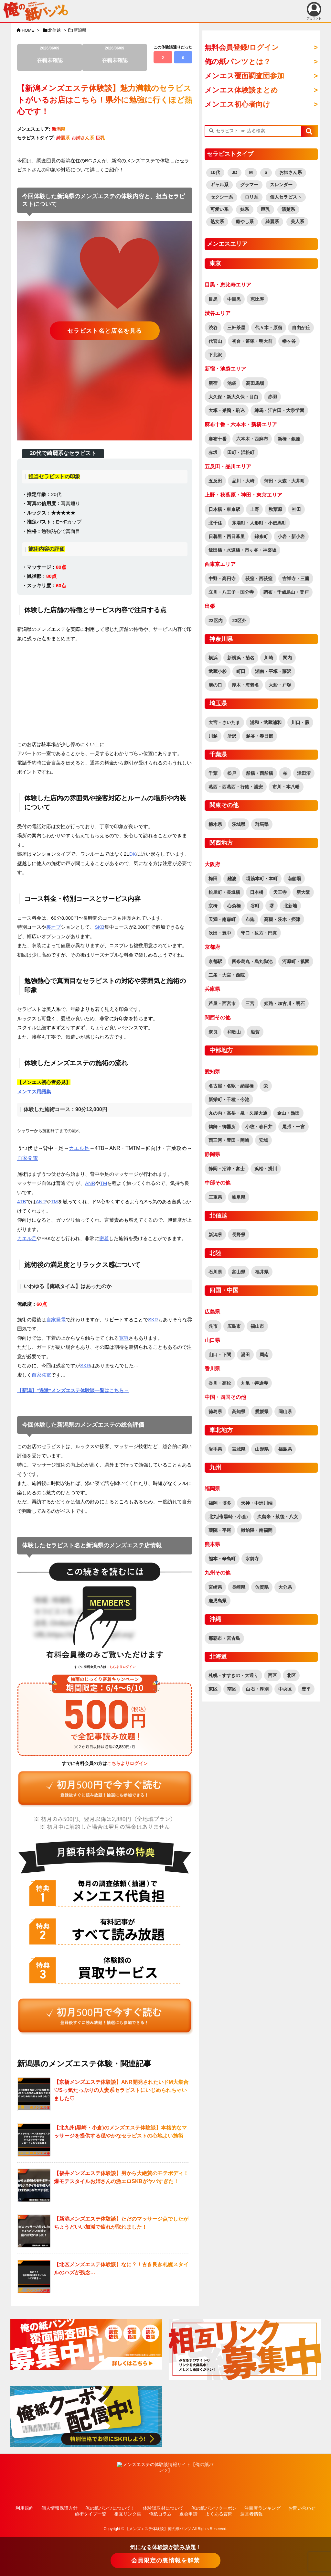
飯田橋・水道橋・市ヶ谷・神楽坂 (242, 550)
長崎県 (238, 1587)
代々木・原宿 (268, 327)
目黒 (213, 299)
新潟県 (80, 30)
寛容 (124, 1338)
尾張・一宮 (293, 1126)
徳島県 (215, 1411)
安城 (263, 1140)
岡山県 (285, 1411)
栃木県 (215, 824)
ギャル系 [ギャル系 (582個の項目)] (219, 184)
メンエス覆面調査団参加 (244, 76)
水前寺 (252, 1558)
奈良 (213, 1031)
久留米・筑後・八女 (277, 1516)
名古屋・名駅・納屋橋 (231, 1085)
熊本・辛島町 (222, 1558)
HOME (28, 30)
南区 (231, 1689)
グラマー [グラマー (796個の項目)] (249, 184)
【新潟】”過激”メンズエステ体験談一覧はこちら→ (73, 1390)
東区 (213, 1689)
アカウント (314, 11)
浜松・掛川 (265, 1168)
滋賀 (255, 1031)
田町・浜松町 (240, 452)
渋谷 (213, 327)
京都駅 (215, 961)
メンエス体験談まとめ (241, 90)
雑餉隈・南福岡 (256, 1530)
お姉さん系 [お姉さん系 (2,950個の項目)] (290, 172)
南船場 (294, 878)
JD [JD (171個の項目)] (235, 172)
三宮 (249, 1003)
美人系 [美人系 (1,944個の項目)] (297, 221)
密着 (104, 1238)
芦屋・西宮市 (222, 1003)
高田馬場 (255, 383)
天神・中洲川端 (256, 1503)
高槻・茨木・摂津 (282, 919)
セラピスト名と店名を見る (104, 331)
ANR (90, 1183)
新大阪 (303, 892)
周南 (264, 1354)
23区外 (239, 620)
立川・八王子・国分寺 (231, 592)
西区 (272, 1675)
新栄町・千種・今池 (228, 1099)
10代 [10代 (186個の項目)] (215, 172)
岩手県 (215, 1449)
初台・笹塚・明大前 (252, 341)
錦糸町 (261, 536)
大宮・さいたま (224, 722)
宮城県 (238, 1449)
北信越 (54, 30)
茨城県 (238, 824)
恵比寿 (257, 299)
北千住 (215, 522)
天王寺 (280, 892)
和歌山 (234, 1031)
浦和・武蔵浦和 (266, 722)
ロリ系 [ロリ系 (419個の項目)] (251, 197)
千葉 (213, 773)
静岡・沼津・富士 (226, 1168)
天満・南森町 (222, 919)
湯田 (245, 1354)
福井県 (262, 1271)
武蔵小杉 (217, 671)
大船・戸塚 (280, 684)
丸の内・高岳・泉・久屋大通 (237, 1113)
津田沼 (304, 773)
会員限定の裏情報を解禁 (165, 2560)
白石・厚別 (257, 1689)
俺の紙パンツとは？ (238, 62)
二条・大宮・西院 (226, 975)
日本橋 (256, 892)
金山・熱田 (288, 1113)
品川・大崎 (243, 480)
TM (103, 1183)
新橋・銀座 (289, 438)
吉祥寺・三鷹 (295, 578)
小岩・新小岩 (291, 536)
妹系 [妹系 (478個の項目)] (244, 209)
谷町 (255, 905)
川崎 (268, 657)
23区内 (215, 620)
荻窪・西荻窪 (258, 578)
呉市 (213, 1326)
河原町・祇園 (295, 961)
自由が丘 (301, 327)
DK (132, 854)
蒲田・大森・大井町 (284, 480)
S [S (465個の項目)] (265, 172)
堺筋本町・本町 (262, 878)
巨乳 (100, 137)
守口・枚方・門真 (259, 933)
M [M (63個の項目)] (251, 172)
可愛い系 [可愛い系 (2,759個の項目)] (219, 209)
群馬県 (262, 824)
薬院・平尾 (219, 1530)
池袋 (231, 383)
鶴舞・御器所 (222, 1126)
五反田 (215, 480)
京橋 (213, 905)
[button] (309, 131)
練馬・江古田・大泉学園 (279, 410)
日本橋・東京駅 (224, 509)
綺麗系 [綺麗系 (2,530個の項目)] (272, 221)
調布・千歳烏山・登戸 (286, 592)
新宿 (213, 383)
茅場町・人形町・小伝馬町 (259, 522)
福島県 (285, 1449)
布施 (249, 919)
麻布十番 (217, 438)
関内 (287, 657)
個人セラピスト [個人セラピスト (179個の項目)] (286, 197)
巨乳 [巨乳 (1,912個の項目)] (265, 209)
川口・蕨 (300, 722)
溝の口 (215, 684)
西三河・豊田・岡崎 (228, 1140)
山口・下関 (219, 1354)
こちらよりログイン (120, 1667)
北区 (291, 1675)
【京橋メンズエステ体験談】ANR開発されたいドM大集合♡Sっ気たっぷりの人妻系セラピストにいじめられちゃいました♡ (121, 2090)
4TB (21, 1201)
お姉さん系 (82, 137)
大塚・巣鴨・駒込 (226, 410)
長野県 (238, 1234)
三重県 (215, 1197)
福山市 (257, 1326)
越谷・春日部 (259, 736)
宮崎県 (215, 1587)
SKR (153, 1319)
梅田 (213, 878)
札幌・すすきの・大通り (233, 1675)
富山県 (238, 1271)
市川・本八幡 (286, 786)
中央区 (285, 1689)
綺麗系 (63, 137)
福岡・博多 (219, 1503)
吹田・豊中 (219, 933)
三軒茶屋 (236, 327)
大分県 (285, 1587)
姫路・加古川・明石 (284, 1003)
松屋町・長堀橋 (224, 892)
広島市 (234, 1326)
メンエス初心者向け (237, 104)
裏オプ (53, 927)
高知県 (238, 1411)
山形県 (262, 1449)
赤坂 (213, 452)
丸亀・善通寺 (254, 1383)
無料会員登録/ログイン (242, 47)
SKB (99, 927)
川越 (213, 736)
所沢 (231, 736)
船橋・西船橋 (259, 773)
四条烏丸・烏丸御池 (252, 961)
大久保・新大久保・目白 (233, 396)
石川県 (215, 1271)
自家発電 (27, 1158)
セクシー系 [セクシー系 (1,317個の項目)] (221, 197)
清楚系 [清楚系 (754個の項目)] (288, 209)
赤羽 (272, 396)
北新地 (290, 905)
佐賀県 (262, 1587)
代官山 (215, 341)
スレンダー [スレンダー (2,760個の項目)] (281, 184)
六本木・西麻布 (252, 438)
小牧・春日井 (258, 1126)
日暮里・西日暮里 (226, 536)
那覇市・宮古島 (224, 1638)
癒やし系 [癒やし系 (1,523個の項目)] (245, 221)
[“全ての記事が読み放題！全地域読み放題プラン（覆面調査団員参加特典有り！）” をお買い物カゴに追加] (104, 1789)
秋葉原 (275, 509)
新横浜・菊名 (240, 657)
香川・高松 (219, 1383)
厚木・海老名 (245, 684)
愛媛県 (262, 1411)
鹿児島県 (217, 1600)
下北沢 (215, 354)
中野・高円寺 (222, 578)
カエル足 (79, 1148)
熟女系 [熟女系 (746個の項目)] (217, 221)
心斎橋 (234, 905)
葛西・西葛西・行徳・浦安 (235, 786)
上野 (254, 509)
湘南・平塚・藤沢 (273, 671)
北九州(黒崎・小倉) (228, 1516)
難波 (231, 878)
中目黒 (234, 299)
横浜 (213, 657)
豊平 (306, 1689)
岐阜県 (238, 1197)
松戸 (231, 773)
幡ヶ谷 (289, 341)
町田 (240, 671)
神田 (296, 509)
